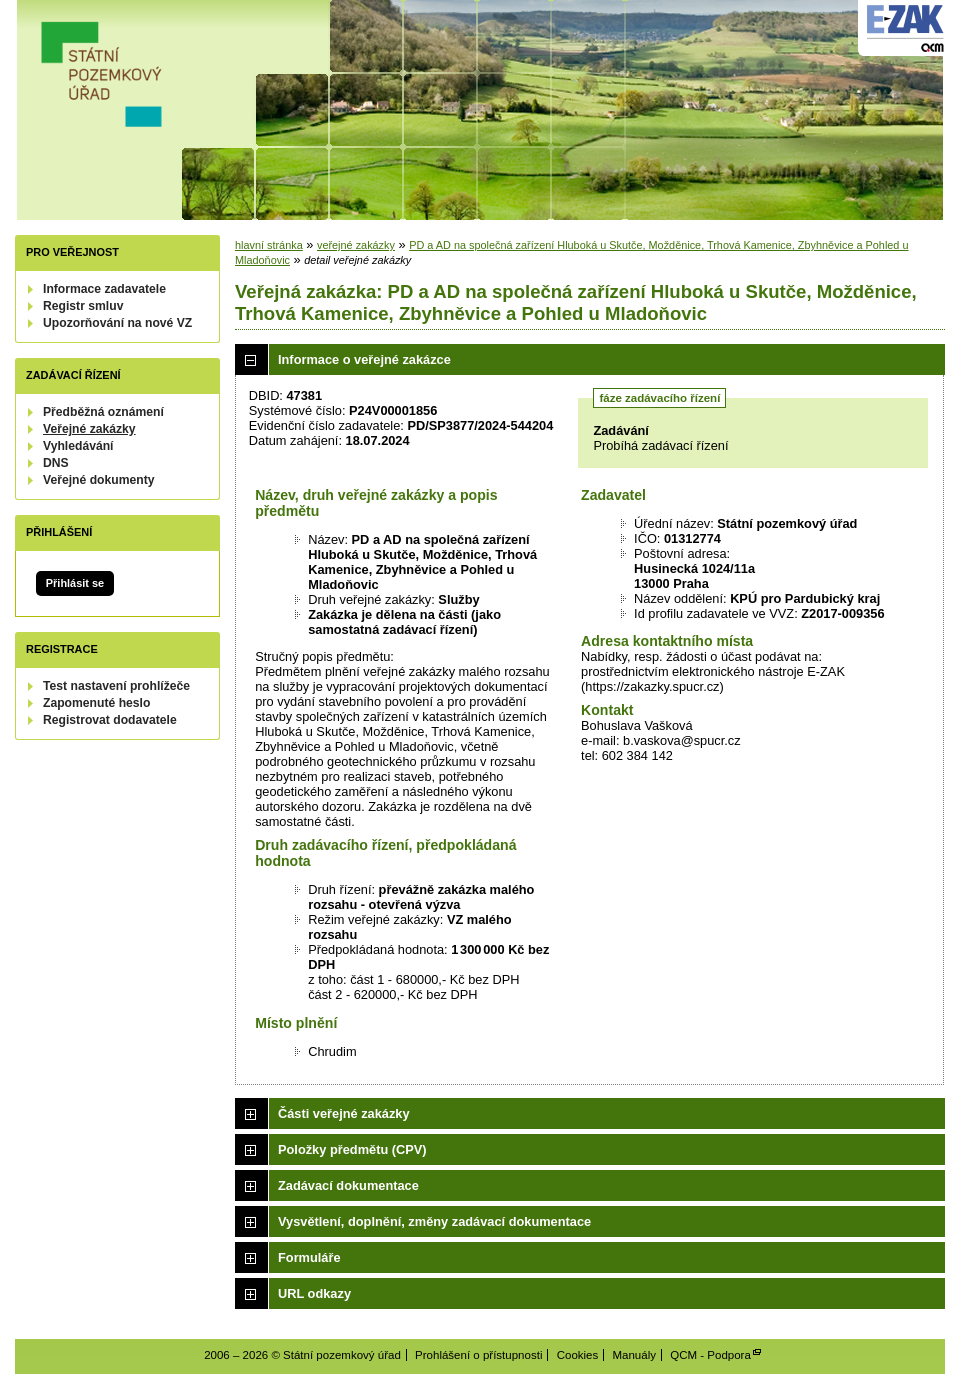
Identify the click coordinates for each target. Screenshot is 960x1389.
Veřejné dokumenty (98, 480)
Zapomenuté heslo (96, 703)
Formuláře (309, 1257)
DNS (56, 463)
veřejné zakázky (356, 245)
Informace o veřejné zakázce (364, 359)
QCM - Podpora (710, 1355)
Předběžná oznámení (103, 412)
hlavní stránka (269, 245)
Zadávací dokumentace (348, 1185)
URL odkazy (314, 1293)
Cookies (578, 1355)
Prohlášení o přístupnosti (478, 1355)
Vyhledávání (78, 446)
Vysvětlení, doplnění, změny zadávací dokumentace (434, 1221)
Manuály (634, 1355)
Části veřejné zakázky (344, 1113)
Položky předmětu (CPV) (352, 1149)
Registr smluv (83, 306)
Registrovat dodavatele (110, 720)
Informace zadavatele (104, 289)
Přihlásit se (75, 583)
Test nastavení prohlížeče (116, 686)
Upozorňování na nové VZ (117, 323)
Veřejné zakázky (89, 429)
